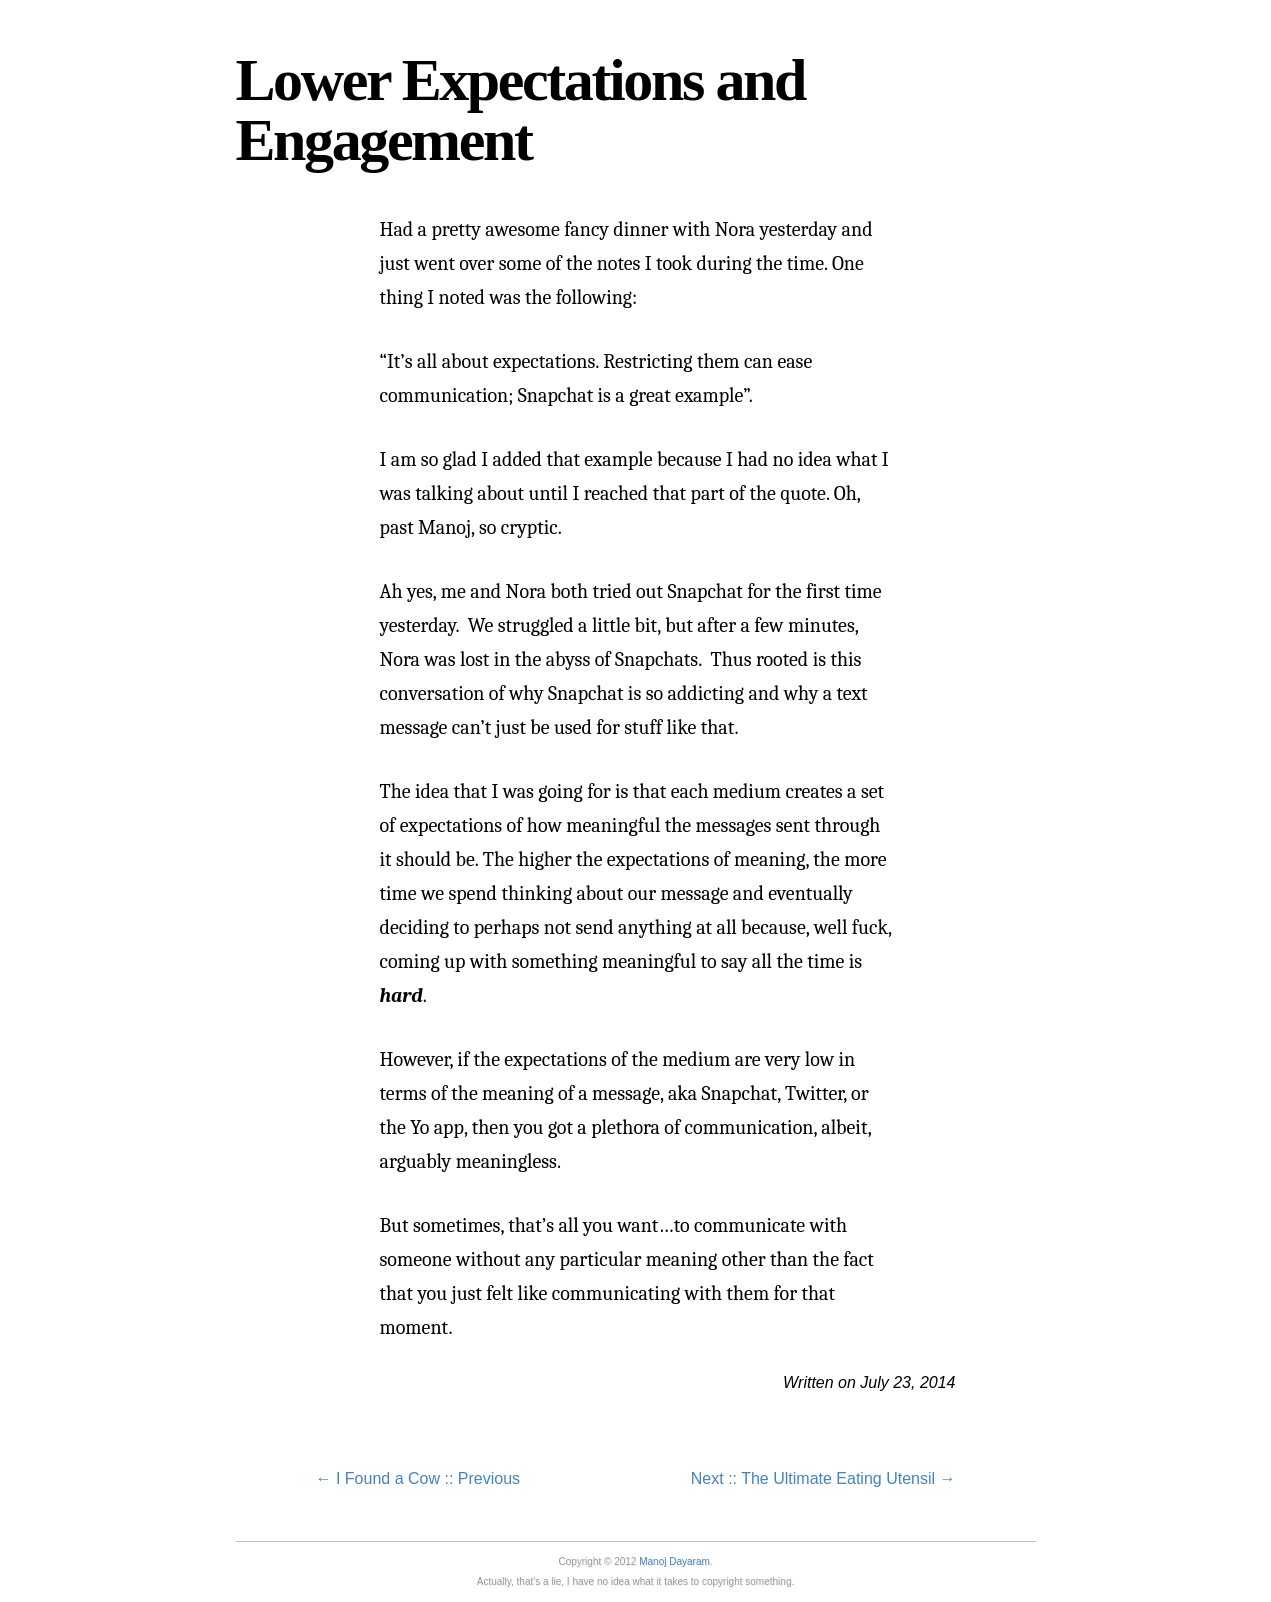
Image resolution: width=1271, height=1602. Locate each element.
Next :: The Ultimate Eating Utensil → (823, 1478)
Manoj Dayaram (674, 1561)
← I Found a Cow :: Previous (418, 1478)
